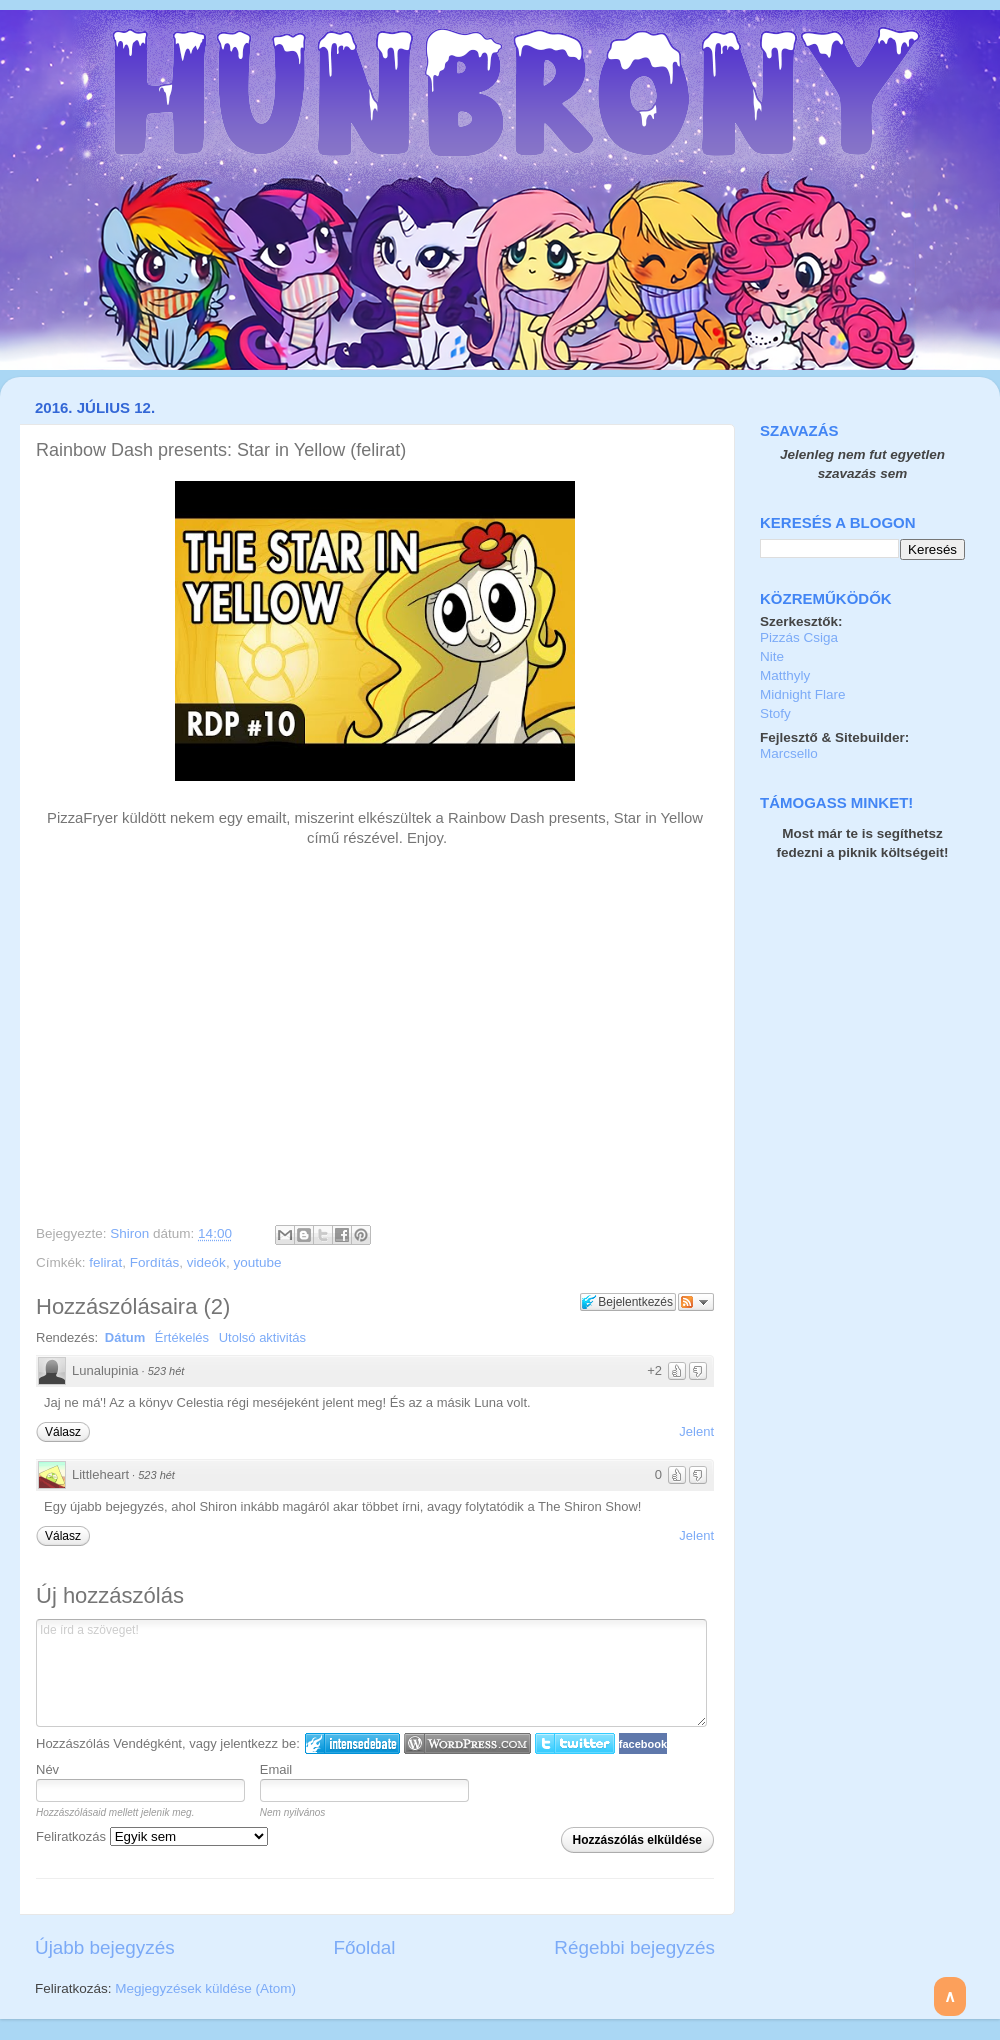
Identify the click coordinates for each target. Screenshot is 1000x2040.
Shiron (131, 1233)
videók (206, 1262)
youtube (257, 1262)
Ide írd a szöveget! (371, 1673)
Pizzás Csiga (799, 637)
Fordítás (155, 1262)
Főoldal (365, 1947)
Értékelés (182, 1337)
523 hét (166, 1371)
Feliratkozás (152, 1836)
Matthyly (785, 675)
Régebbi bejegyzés (634, 1947)
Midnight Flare (803, 694)
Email (276, 1769)
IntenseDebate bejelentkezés (352, 1743)
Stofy (775, 713)
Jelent (696, 1431)
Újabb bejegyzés (105, 1947)
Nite (772, 656)
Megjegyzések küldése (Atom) (205, 1988)
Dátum (125, 1337)
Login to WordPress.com (467, 1743)
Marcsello (789, 753)
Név (47, 1769)
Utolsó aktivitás (262, 1337)
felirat (105, 1262)
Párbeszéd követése (696, 1302)
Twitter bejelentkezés (575, 1743)
